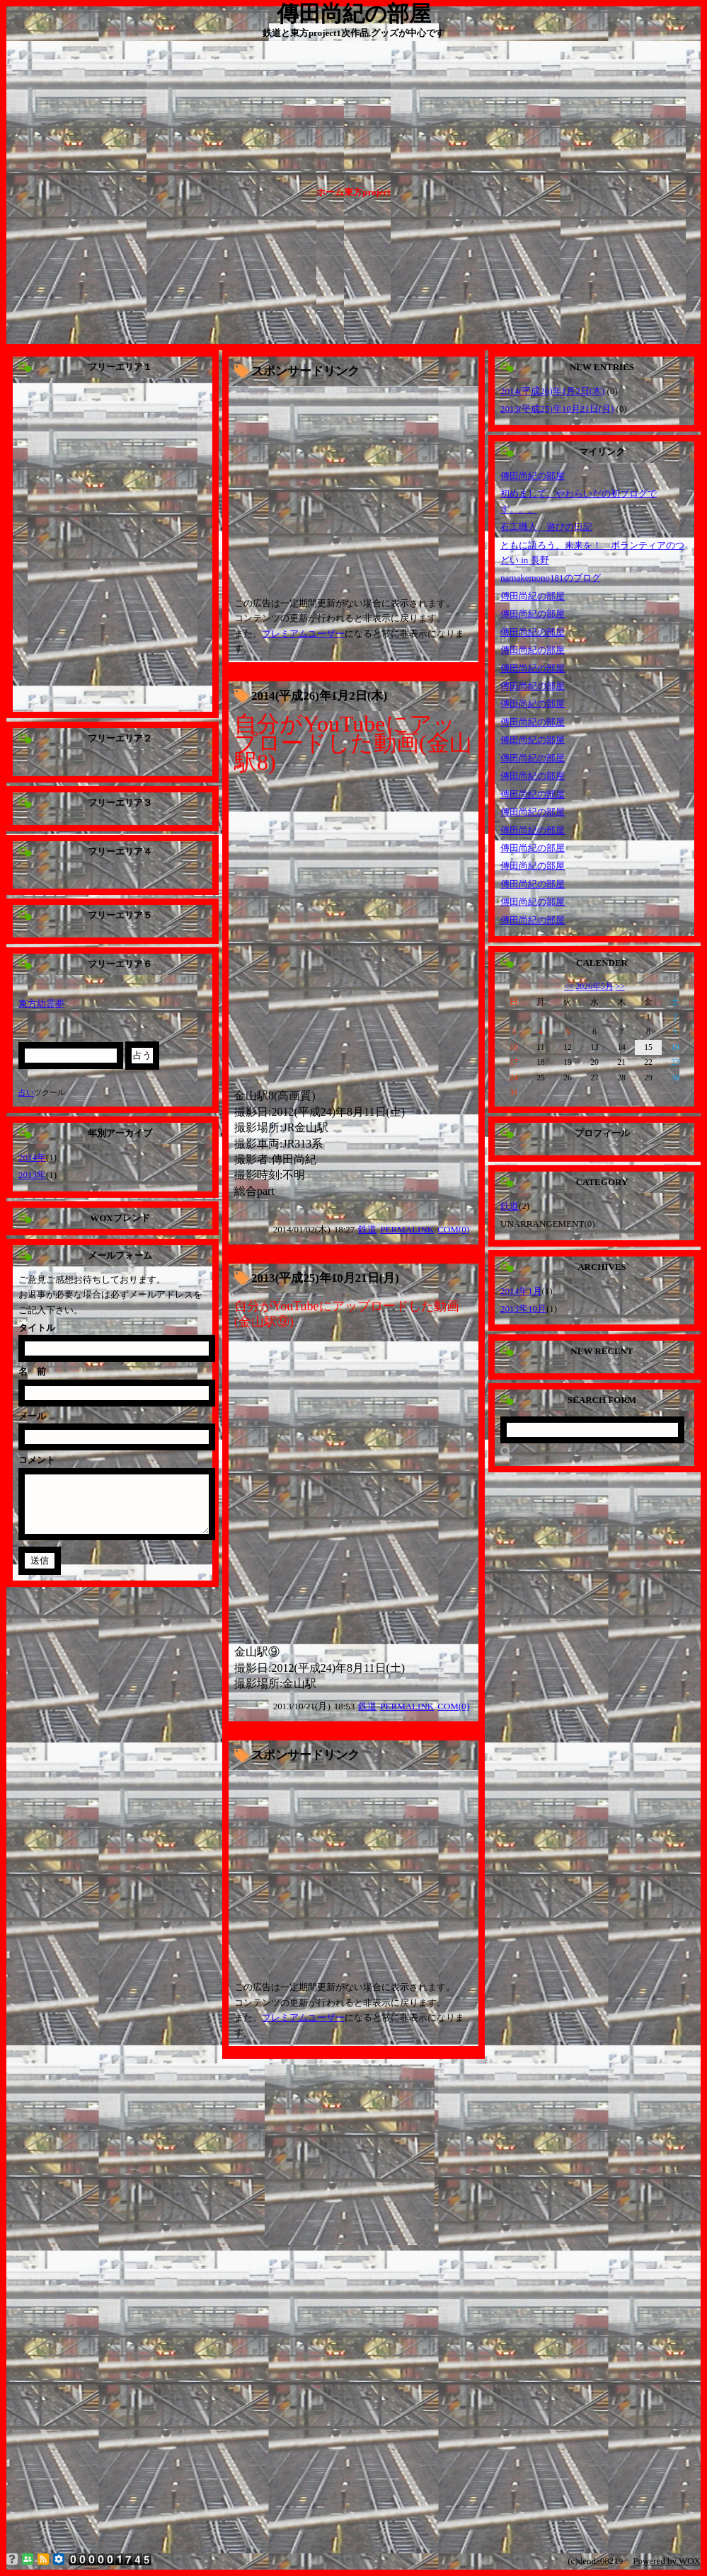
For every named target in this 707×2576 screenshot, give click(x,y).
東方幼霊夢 (41, 1003)
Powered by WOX (667, 2560)
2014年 (32, 1157)
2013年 (32, 1174)
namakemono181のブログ (550, 577)
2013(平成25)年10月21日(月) (325, 1278)
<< (568, 986)
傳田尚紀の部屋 (532, 475)
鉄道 (367, 1229)
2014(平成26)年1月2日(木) (319, 696)
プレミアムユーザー (303, 633)
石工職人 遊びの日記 (546, 526)
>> (620, 986)
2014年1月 (521, 1291)
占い (26, 1092)
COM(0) (453, 1229)
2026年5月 (594, 986)
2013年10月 (523, 1308)
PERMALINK (407, 1229)
